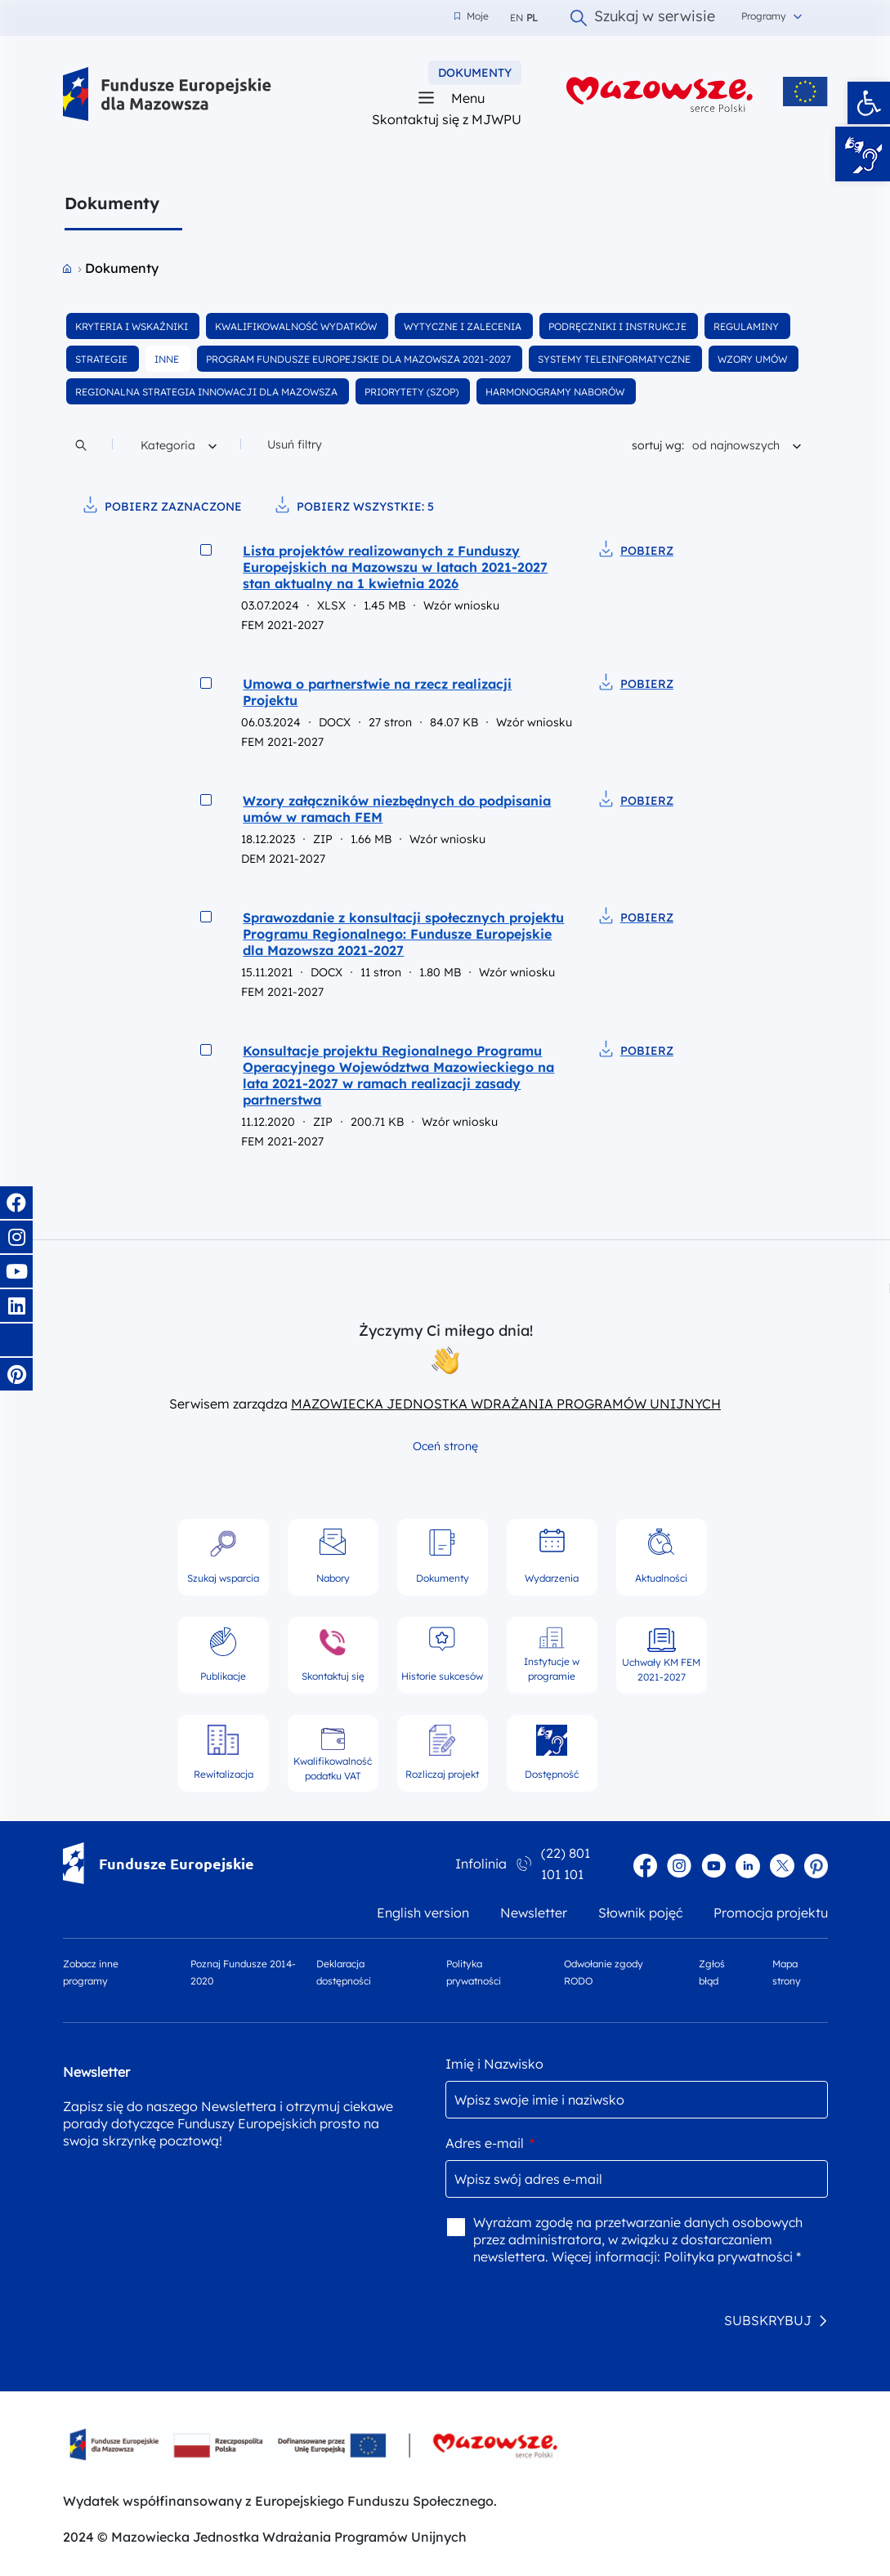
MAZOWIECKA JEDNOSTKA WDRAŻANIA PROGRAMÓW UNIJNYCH (506, 1403)
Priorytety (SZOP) (412, 392)
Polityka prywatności (473, 1972)
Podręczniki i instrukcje (618, 326)
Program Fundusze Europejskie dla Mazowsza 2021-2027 (359, 359)
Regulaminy (747, 326)
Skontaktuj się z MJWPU (446, 118)
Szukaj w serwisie (642, 18)
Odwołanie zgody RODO (603, 1972)
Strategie (102, 359)
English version (423, 1912)
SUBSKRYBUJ (768, 2320)
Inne (167, 359)
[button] (869, 103)
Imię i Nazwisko (494, 2064)
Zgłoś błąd (712, 1972)
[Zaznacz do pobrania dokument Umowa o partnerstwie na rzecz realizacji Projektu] (206, 683)
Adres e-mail (489, 2143)
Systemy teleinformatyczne (615, 359)
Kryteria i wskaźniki (132, 326)
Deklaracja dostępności (343, 1972)
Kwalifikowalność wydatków (297, 326)
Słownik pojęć (640, 1912)
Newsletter (533, 1912)
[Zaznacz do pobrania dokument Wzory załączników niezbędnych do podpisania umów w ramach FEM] (206, 800)
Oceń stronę (445, 1446)
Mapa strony (786, 1972)
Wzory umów (753, 359)
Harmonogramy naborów (556, 392)
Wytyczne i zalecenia (464, 326)
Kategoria (178, 443)
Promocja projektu (770, 1912)
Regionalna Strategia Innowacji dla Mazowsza (207, 392)
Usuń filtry (294, 444)
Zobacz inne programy (91, 1972)
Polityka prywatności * (732, 2256)
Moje (471, 16)
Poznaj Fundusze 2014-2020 (243, 1972)
